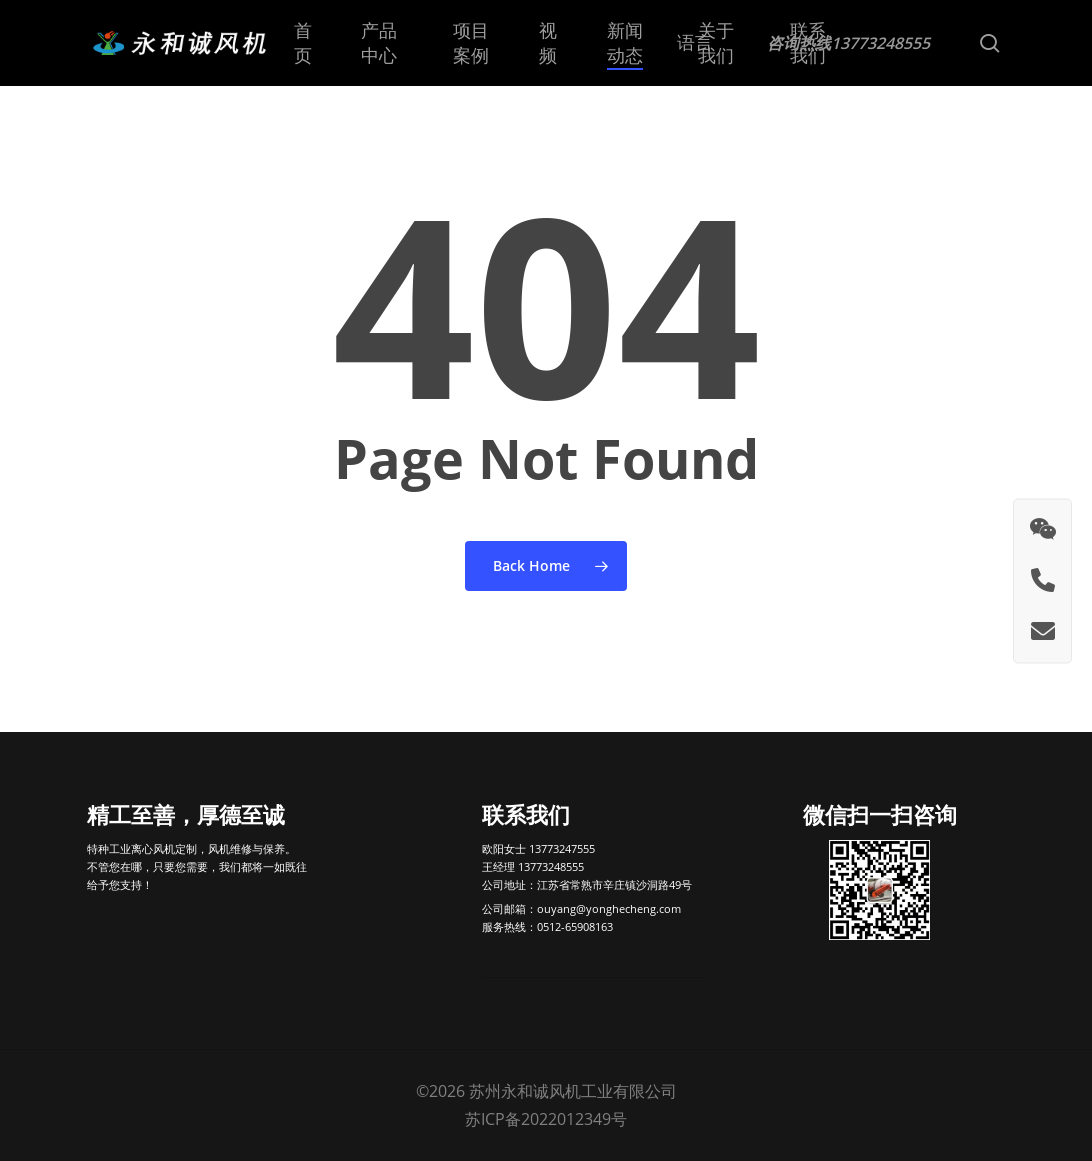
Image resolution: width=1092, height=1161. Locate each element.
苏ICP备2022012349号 (546, 1119)
